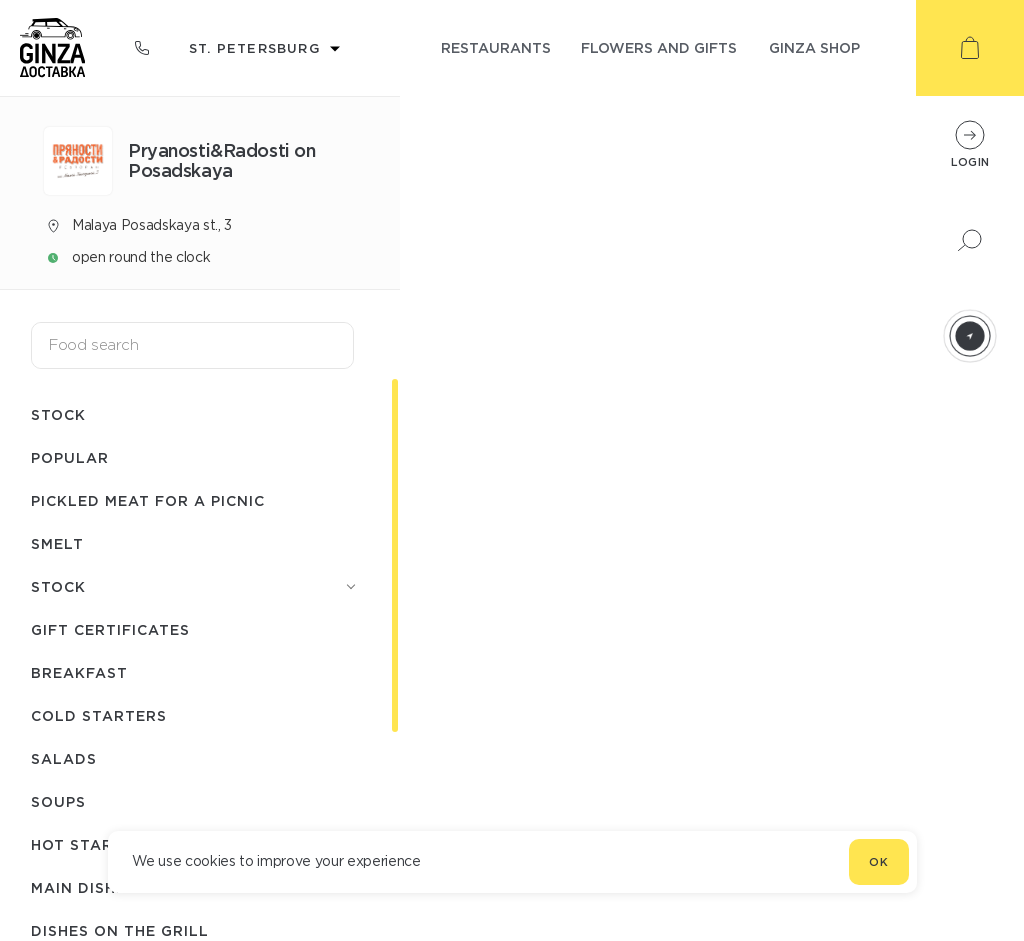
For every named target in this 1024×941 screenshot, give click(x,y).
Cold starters (99, 715)
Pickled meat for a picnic (148, 500)
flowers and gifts (659, 47)
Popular (70, 457)
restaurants (496, 47)
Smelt (57, 543)
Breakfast (79, 672)
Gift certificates (110, 629)
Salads (64, 758)
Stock (58, 414)
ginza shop (814, 47)
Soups (58, 801)
